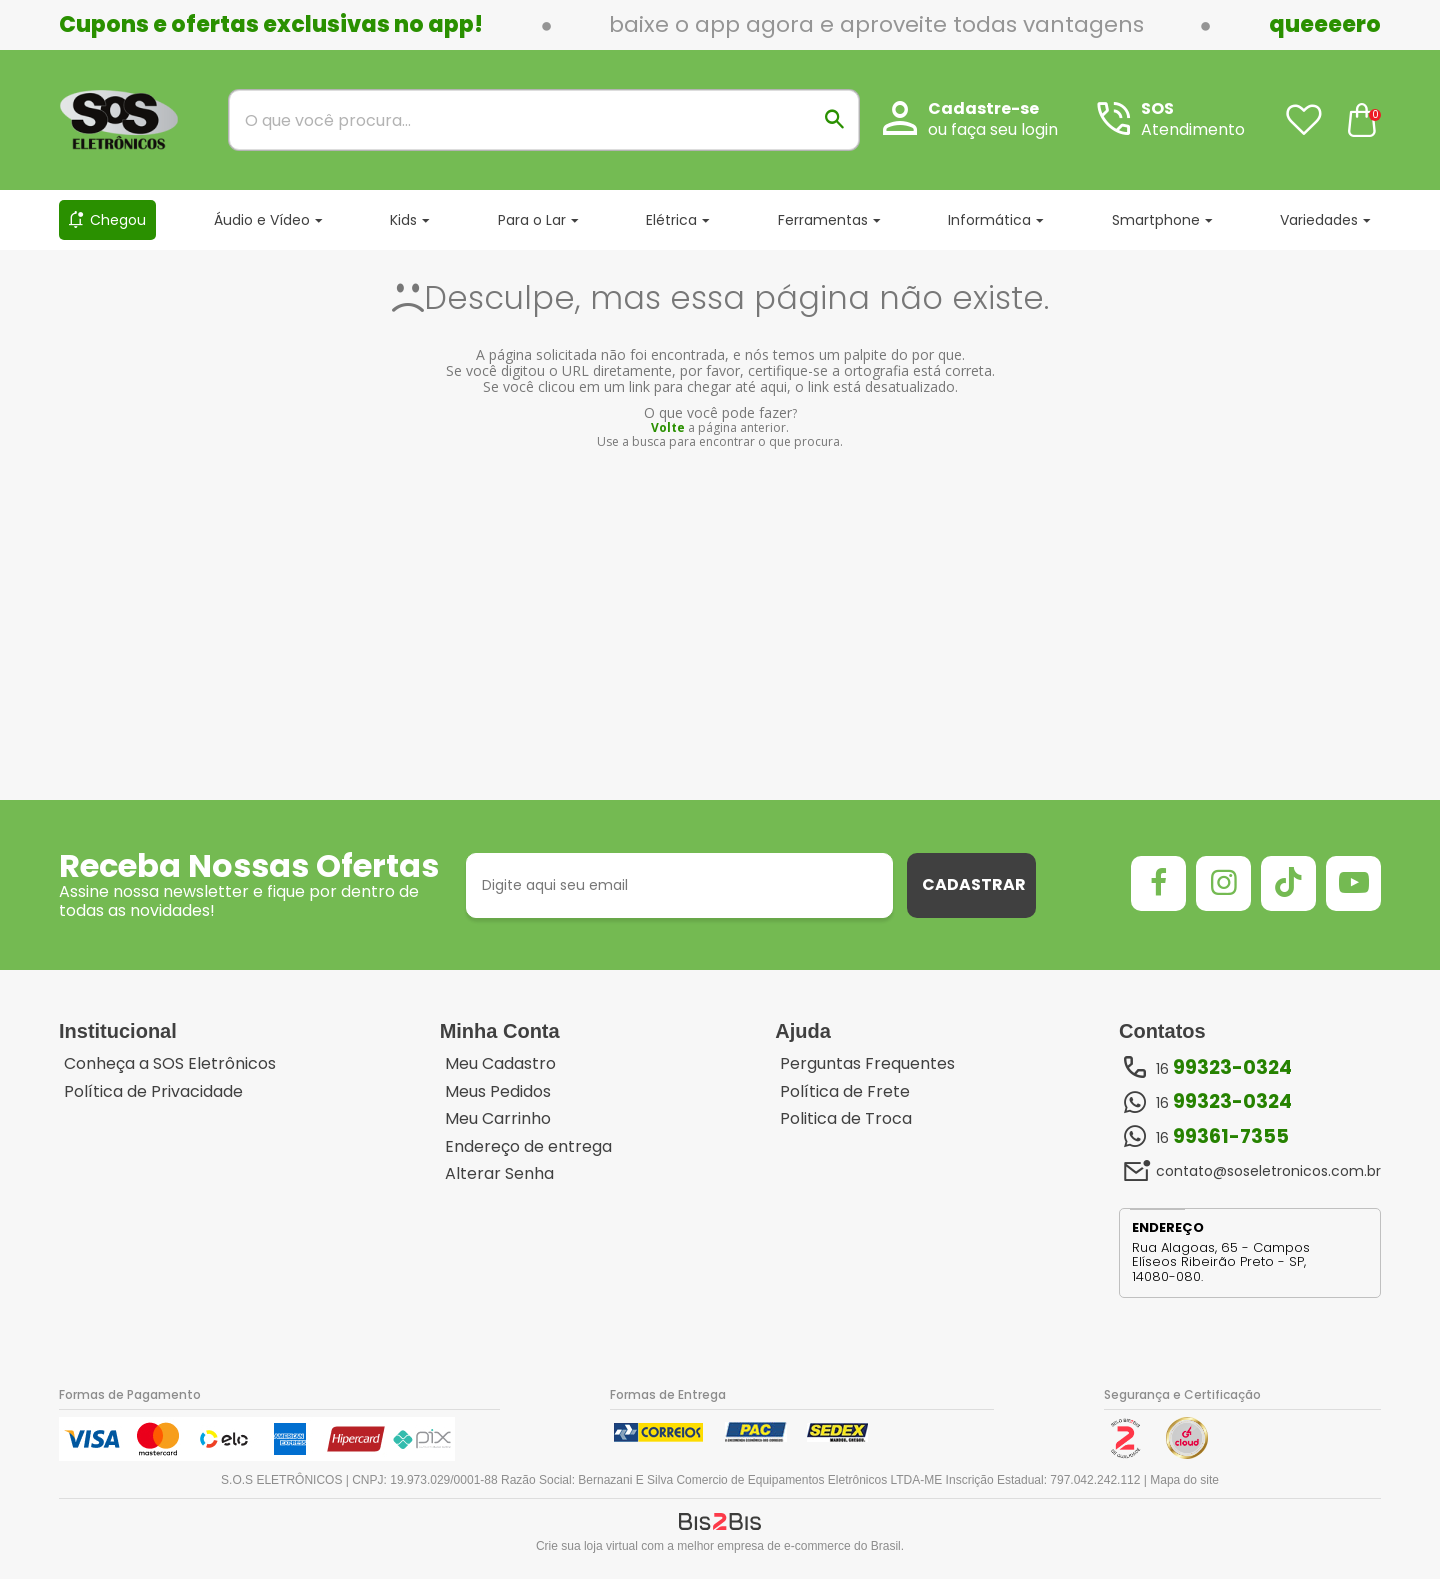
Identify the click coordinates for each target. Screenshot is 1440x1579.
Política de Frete (845, 1092)
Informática (989, 220)
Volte (668, 427)
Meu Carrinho (498, 1119)
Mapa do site (1184, 1480)
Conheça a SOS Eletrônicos (170, 1064)
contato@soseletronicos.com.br (1268, 1171)
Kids (403, 220)
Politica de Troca (846, 1119)
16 (1224, 1068)
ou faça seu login (993, 129)
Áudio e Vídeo (262, 220)
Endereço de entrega (528, 1147)
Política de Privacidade (153, 1092)
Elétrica (671, 220)
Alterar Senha (499, 1174)
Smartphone (1156, 220)
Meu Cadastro (500, 1064)
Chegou (118, 220)
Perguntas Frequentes (867, 1064)
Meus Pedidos (498, 1092)
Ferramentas (823, 220)
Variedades (1319, 220)
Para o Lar (532, 220)
